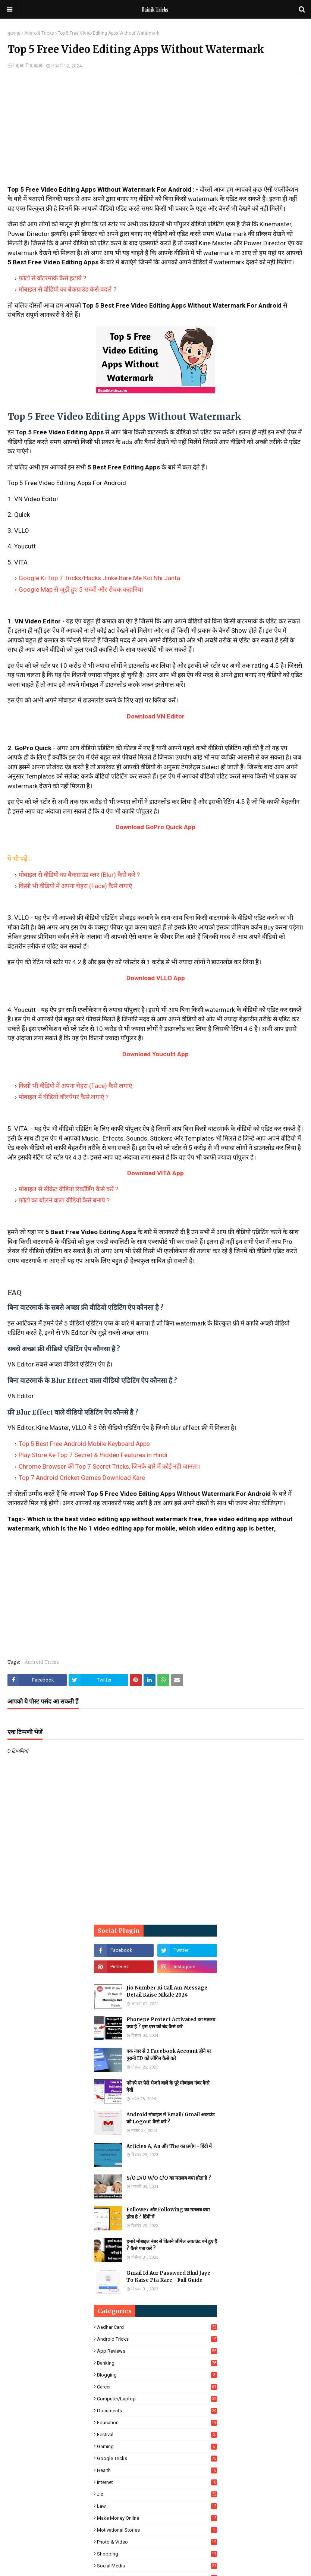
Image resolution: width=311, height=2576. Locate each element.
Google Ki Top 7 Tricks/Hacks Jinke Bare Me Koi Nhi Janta (99, 578)
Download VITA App (155, 1173)
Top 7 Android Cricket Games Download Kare (82, 1477)
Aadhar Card (157, 2327)
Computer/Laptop (157, 2399)
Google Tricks (157, 2458)
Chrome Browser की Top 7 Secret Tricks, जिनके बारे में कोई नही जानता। (109, 1466)
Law (157, 2506)
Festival (157, 2434)
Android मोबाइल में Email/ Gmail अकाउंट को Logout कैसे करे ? (170, 2118)
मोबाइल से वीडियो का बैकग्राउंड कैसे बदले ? (67, 289)
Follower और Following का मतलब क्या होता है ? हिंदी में (168, 2213)
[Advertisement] (155, 133)
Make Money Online (157, 2518)
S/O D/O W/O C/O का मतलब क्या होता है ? (168, 2178)
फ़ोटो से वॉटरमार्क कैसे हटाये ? (52, 278)
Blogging (157, 2375)
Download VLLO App (155, 978)
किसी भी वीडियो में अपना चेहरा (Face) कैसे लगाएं (75, 886)
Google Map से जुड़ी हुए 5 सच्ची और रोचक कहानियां (81, 589)
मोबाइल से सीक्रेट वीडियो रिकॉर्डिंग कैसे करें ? (68, 1189)
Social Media (157, 2566)
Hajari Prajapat (28, 65)
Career (157, 2387)
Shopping (157, 2554)
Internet (157, 2482)
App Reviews (157, 2351)
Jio (157, 2494)
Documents (157, 2410)
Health (157, 2470)
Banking (157, 2363)
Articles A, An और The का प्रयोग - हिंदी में (169, 2146)
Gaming (157, 2446)
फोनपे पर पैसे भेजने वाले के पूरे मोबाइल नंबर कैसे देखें (168, 2087)
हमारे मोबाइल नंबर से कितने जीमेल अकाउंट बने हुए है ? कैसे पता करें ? (171, 2245)
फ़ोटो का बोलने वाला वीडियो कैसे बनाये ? (64, 1200)
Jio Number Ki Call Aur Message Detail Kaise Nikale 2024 (166, 1991)
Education (157, 2422)
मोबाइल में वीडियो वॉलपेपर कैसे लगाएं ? (64, 1097)
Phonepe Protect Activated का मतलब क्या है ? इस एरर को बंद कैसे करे (170, 2023)
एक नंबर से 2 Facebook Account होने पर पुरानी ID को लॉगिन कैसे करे (168, 2055)
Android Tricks (39, 33)
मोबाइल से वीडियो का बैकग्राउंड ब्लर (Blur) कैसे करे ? (79, 874)
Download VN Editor (156, 716)
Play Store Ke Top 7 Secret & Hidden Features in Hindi (93, 1455)
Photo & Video (157, 2542)
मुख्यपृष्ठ (14, 33)
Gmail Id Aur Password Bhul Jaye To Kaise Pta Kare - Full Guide (168, 2277)
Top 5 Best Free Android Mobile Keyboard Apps (84, 1443)
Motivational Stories (157, 2530)
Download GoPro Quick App (155, 827)
